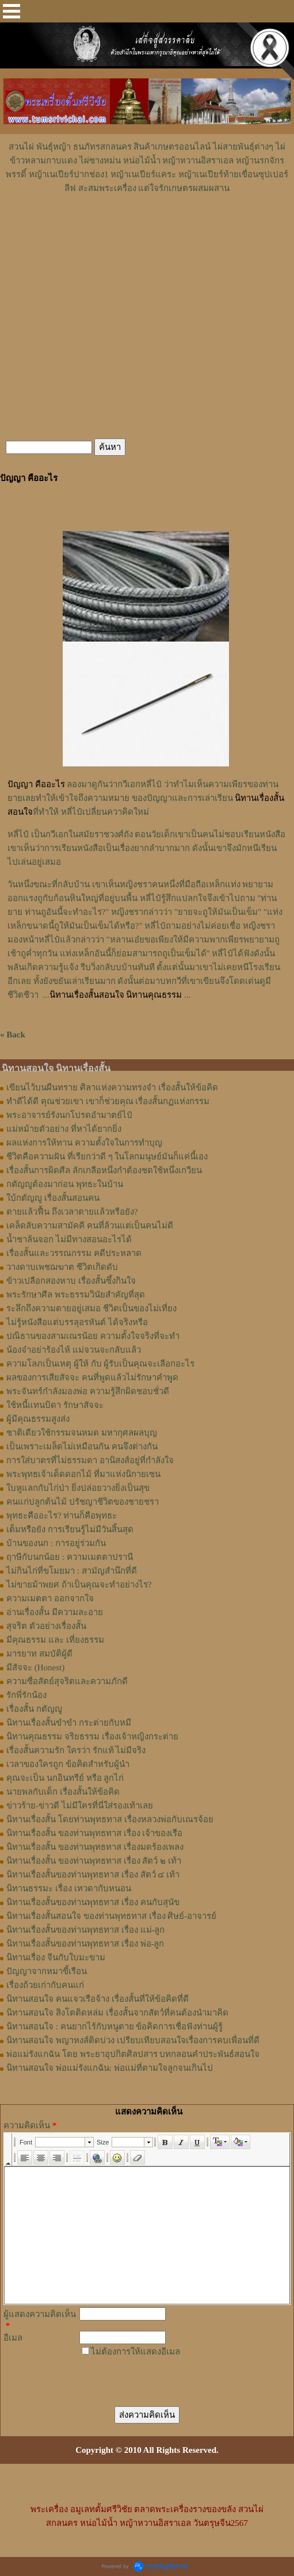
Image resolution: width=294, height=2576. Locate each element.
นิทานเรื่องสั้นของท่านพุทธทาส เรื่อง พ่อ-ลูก (85, 1943)
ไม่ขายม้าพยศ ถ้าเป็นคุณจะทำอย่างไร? (78, 1584)
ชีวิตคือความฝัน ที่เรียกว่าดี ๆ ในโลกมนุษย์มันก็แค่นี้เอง (107, 1156)
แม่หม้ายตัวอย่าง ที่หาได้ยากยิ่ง (63, 1129)
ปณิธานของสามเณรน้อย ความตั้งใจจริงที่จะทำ (93, 1336)
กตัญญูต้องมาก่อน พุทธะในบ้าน (64, 1184)
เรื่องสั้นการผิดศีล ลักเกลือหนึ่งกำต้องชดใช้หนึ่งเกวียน (104, 1170)
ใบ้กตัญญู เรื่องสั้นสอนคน (53, 1198)
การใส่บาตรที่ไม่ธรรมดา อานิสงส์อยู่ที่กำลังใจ (90, 1460)
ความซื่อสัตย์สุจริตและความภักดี (67, 1681)
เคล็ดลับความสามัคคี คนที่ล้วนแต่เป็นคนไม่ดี (89, 1225)
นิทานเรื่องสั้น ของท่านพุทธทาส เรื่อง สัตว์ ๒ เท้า (93, 1860)
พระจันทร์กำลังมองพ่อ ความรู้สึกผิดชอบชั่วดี (87, 1391)
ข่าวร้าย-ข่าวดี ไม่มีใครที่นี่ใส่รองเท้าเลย (79, 1805)
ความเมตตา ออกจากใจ (50, 1598)
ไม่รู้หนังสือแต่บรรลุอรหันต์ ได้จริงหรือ (77, 1322)
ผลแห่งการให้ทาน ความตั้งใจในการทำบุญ (84, 1142)
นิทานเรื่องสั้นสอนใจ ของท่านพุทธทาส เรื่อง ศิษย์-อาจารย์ (111, 1916)
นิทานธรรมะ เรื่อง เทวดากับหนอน (68, 1888)
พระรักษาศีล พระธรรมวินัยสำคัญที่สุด (75, 1294)
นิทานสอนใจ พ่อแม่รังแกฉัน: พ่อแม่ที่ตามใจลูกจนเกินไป (109, 2068)
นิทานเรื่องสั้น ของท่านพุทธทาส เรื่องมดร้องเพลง (95, 1847)
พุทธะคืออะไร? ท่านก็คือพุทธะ (61, 1515)
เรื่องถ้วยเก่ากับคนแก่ (45, 1985)
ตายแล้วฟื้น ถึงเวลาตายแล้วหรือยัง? (72, 1211)
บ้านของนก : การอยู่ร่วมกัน (56, 1543)
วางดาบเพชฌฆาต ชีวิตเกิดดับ (62, 1267)
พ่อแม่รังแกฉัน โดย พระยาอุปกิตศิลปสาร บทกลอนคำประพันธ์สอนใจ (132, 2054)
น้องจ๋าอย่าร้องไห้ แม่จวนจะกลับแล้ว (73, 1349)
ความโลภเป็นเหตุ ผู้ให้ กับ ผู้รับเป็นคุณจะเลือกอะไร (100, 1363)
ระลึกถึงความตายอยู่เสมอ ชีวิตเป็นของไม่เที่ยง (91, 1308)
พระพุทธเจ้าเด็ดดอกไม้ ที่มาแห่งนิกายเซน (83, 1474)
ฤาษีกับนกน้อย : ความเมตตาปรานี (69, 1557)
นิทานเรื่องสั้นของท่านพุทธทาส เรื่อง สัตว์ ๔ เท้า (93, 1874)
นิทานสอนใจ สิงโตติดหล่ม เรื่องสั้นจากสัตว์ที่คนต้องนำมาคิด (117, 2012)
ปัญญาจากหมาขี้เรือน (46, 1971)
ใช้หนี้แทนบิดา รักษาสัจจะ (55, 1405)
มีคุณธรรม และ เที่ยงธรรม (55, 1639)
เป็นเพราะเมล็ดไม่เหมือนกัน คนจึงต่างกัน (82, 1446)
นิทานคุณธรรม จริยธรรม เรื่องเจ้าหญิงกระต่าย (92, 1736)
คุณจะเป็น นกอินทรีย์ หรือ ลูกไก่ (65, 1778)
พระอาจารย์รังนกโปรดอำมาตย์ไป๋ (69, 1115)
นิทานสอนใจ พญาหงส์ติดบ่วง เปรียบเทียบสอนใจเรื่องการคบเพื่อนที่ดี (132, 2040)
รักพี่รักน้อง (26, 1695)
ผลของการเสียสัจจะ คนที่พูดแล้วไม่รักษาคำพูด (92, 1377)
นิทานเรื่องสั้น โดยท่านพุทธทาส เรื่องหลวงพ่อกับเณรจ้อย (109, 1819)
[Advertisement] (147, 229)
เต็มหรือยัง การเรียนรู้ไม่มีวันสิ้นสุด (69, 1529)
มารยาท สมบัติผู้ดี (39, 1653)
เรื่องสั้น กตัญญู (34, 1708)
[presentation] (161, 2376)
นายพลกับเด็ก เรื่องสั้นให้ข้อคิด (63, 1791)
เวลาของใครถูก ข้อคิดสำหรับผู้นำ (67, 1764)
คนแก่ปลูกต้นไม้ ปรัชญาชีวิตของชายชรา (82, 1501)
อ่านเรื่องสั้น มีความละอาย (54, 1612)
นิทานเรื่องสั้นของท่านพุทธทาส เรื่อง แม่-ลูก (85, 1929)
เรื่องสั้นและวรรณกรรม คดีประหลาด (74, 1253)
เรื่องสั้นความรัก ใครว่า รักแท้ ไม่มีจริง (76, 1750)
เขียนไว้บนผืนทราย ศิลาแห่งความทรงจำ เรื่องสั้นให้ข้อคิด (112, 1087)
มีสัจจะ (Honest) (35, 1667)
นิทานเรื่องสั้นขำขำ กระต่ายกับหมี (68, 1722)
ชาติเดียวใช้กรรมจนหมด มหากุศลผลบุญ (81, 1432)
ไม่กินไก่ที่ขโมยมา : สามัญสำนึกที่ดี (71, 1570)
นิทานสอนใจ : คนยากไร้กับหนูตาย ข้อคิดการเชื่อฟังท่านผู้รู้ (114, 2026)
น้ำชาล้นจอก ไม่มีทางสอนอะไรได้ (69, 1239)
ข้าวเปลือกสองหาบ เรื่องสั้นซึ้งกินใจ (71, 1280)
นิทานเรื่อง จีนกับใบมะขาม (55, 1957)
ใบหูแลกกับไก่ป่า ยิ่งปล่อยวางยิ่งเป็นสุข (78, 1488)
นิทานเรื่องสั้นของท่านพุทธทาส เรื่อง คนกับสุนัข (93, 1902)
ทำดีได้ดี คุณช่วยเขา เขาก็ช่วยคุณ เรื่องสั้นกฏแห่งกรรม (107, 1101)
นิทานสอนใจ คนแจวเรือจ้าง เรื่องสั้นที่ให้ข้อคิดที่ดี (97, 1998)
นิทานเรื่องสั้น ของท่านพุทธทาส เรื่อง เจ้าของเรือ (94, 1833)
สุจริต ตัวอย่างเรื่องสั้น (46, 1626)
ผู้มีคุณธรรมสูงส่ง (38, 1419)
